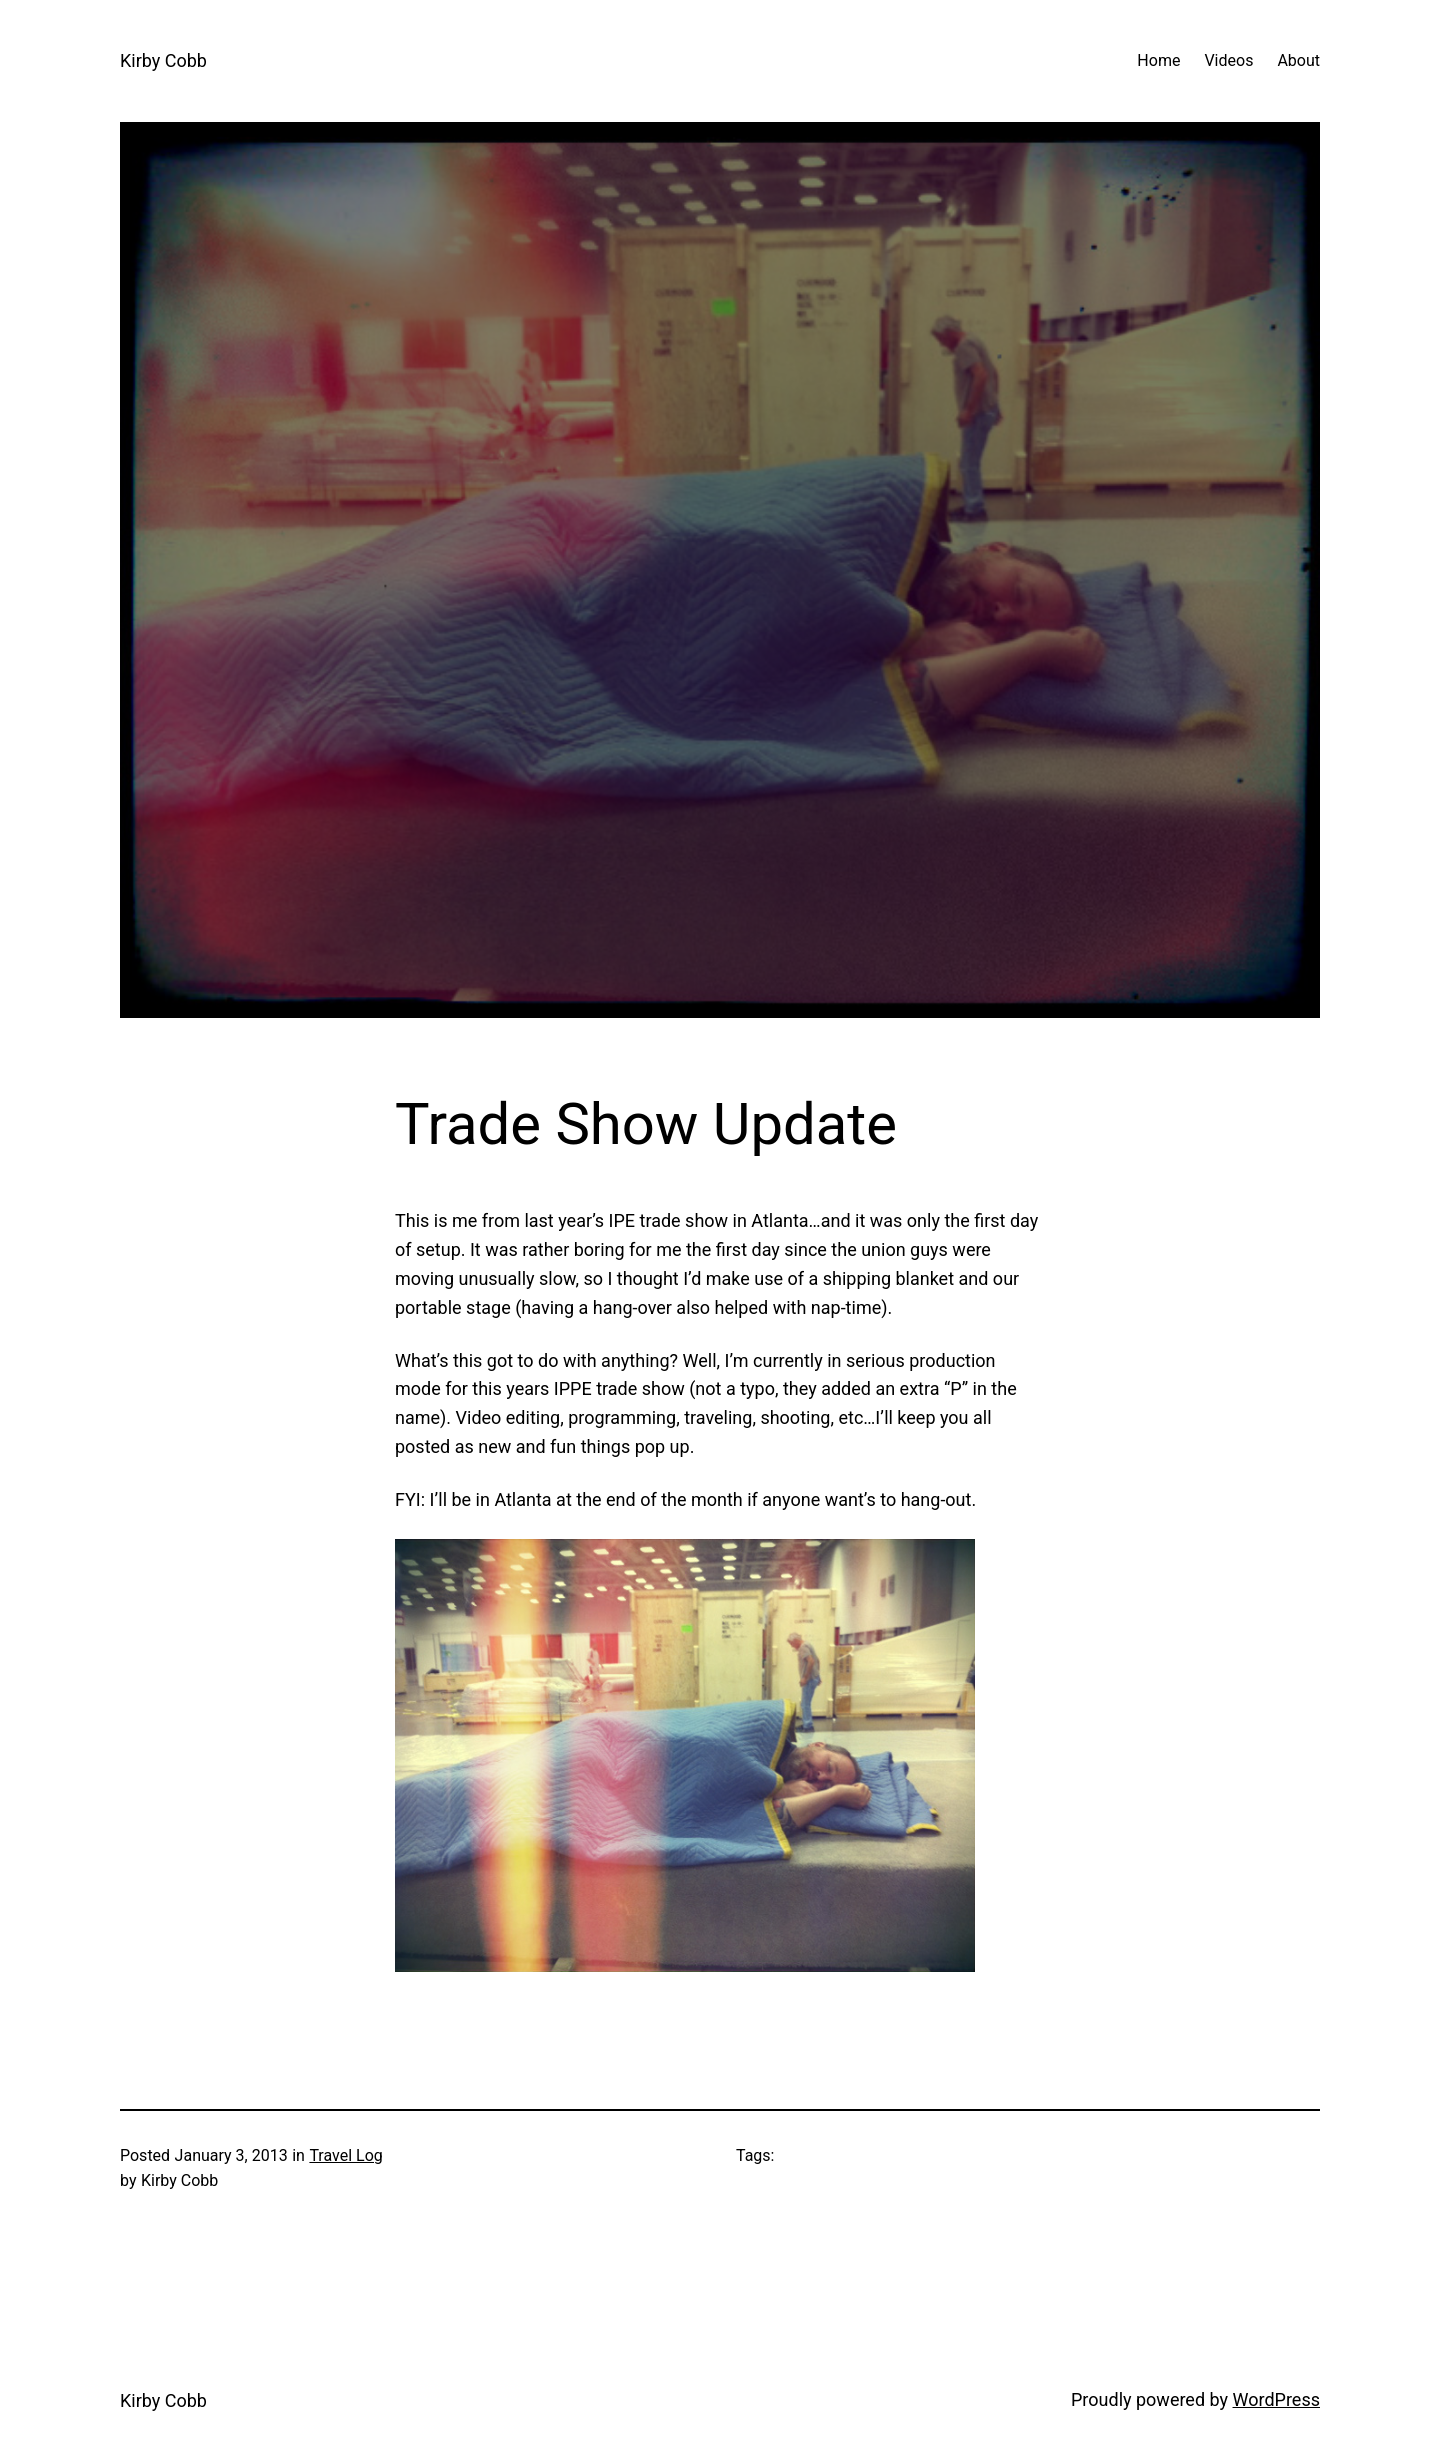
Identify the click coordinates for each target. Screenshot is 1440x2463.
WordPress (1276, 2399)
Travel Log (345, 2155)
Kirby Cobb (163, 60)
